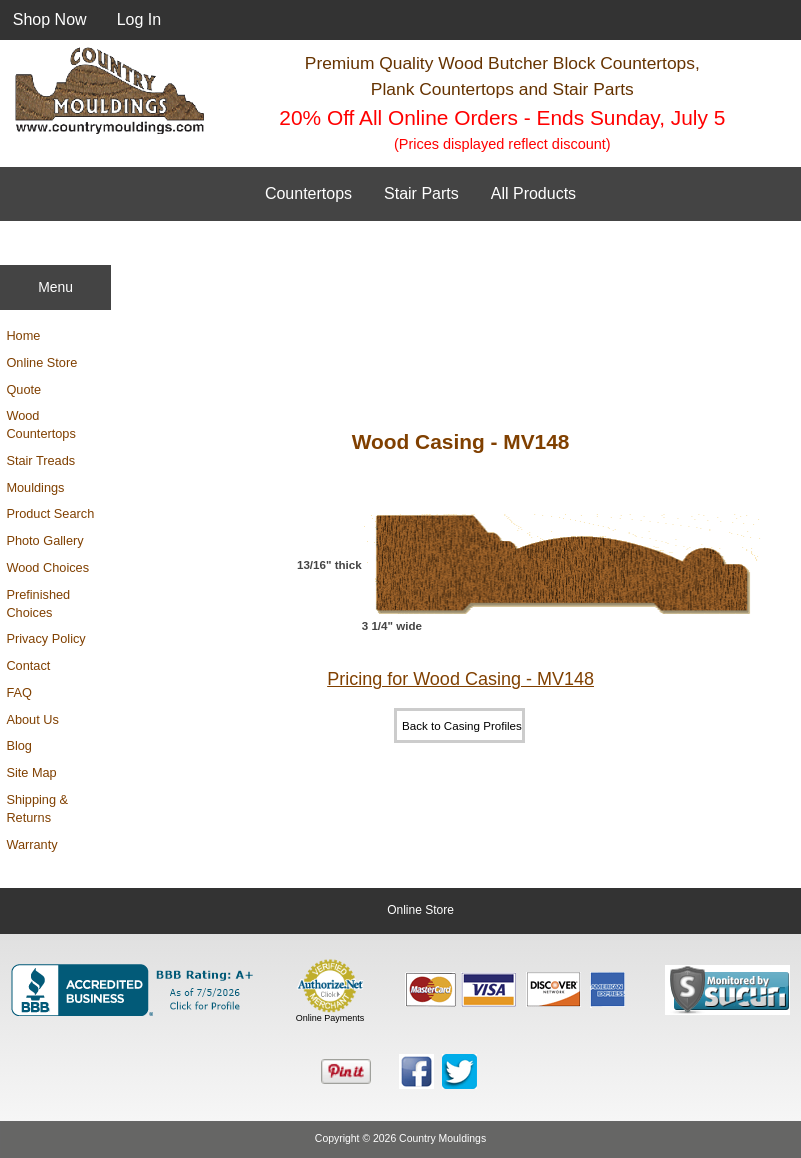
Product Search (50, 513)
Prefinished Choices (38, 603)
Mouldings (35, 487)
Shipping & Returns (37, 808)
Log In (139, 19)
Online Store (41, 362)
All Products (533, 193)
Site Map (31, 772)
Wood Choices (47, 567)
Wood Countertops (40, 424)
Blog (19, 745)
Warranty (31, 844)
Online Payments (330, 1018)
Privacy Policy (45, 638)
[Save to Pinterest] (346, 1072)
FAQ (19, 692)
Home (23, 335)
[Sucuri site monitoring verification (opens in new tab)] (727, 990)
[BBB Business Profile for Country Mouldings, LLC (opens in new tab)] (136, 990)
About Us (32, 719)
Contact (28, 665)
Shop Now (50, 19)
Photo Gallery (44, 540)
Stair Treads (40, 460)
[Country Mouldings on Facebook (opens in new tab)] (416, 1071)
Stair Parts (421, 193)
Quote (23, 389)
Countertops (308, 193)
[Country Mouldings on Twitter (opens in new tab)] (459, 1071)
